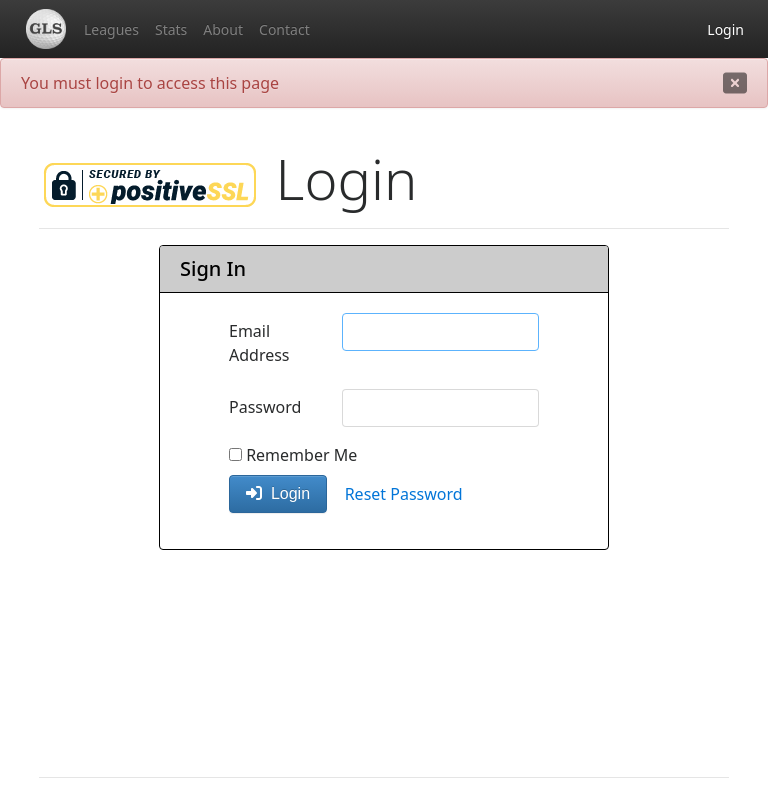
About (223, 29)
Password (265, 407)
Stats (171, 29)
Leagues (111, 29)
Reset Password (404, 494)
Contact (284, 29)
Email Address (259, 343)
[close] (735, 83)
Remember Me (293, 455)
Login (725, 29)
